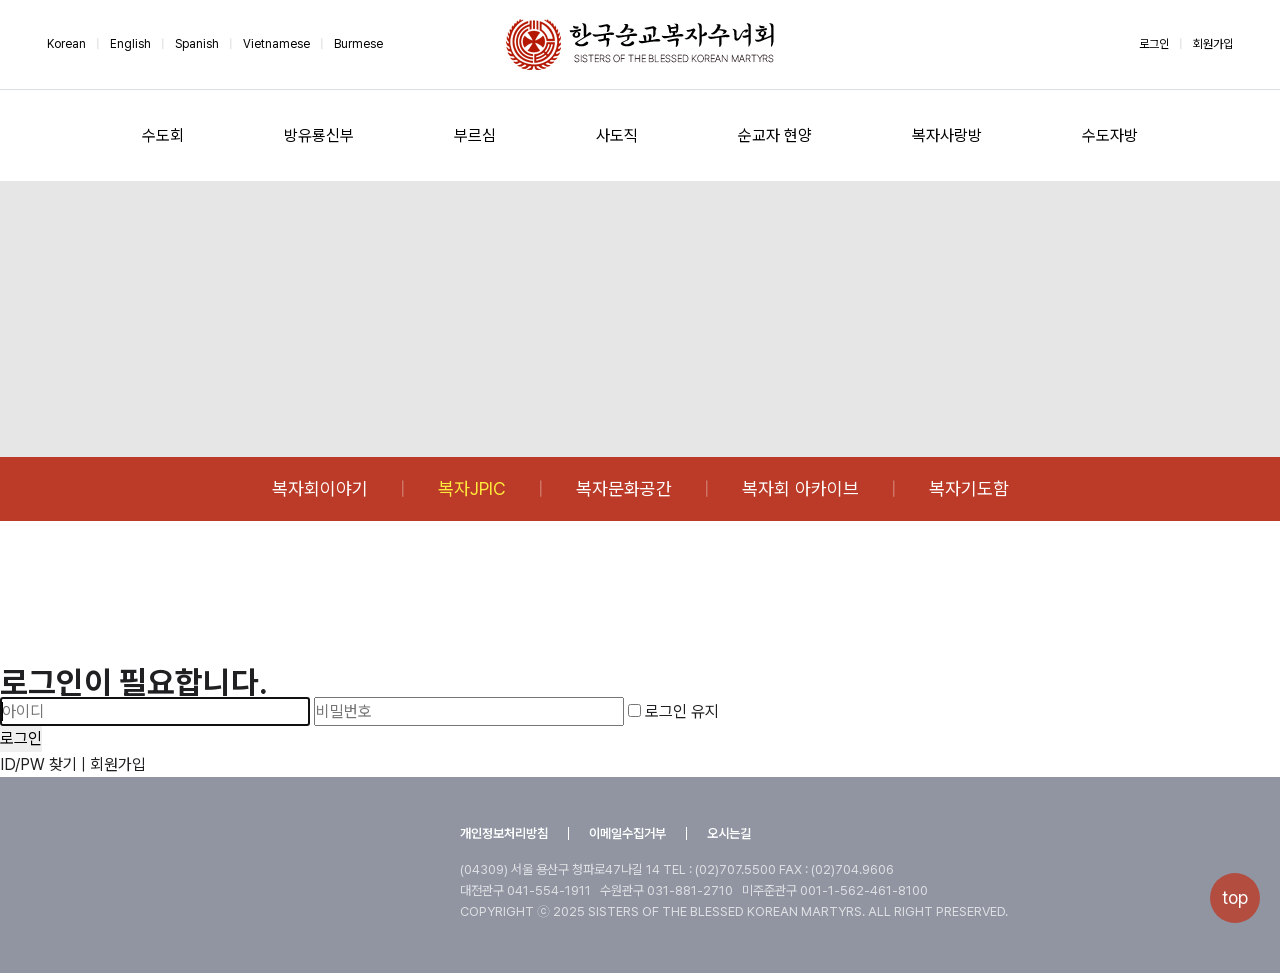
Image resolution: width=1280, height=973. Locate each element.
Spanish (197, 44)
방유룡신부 (319, 135)
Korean (66, 44)
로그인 (1154, 44)
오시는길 (729, 833)
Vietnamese (276, 44)
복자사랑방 (947, 135)
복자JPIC (472, 488)
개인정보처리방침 (504, 833)
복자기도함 (969, 488)
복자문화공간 (624, 488)
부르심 (475, 135)
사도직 (617, 135)
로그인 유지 (673, 711)
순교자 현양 (775, 135)
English (130, 44)
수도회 (163, 135)
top (1235, 897)
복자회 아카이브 (800, 488)
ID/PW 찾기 (38, 764)
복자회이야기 (320, 488)
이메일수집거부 (627, 833)
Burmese (358, 44)
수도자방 (1110, 135)
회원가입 (1213, 44)
